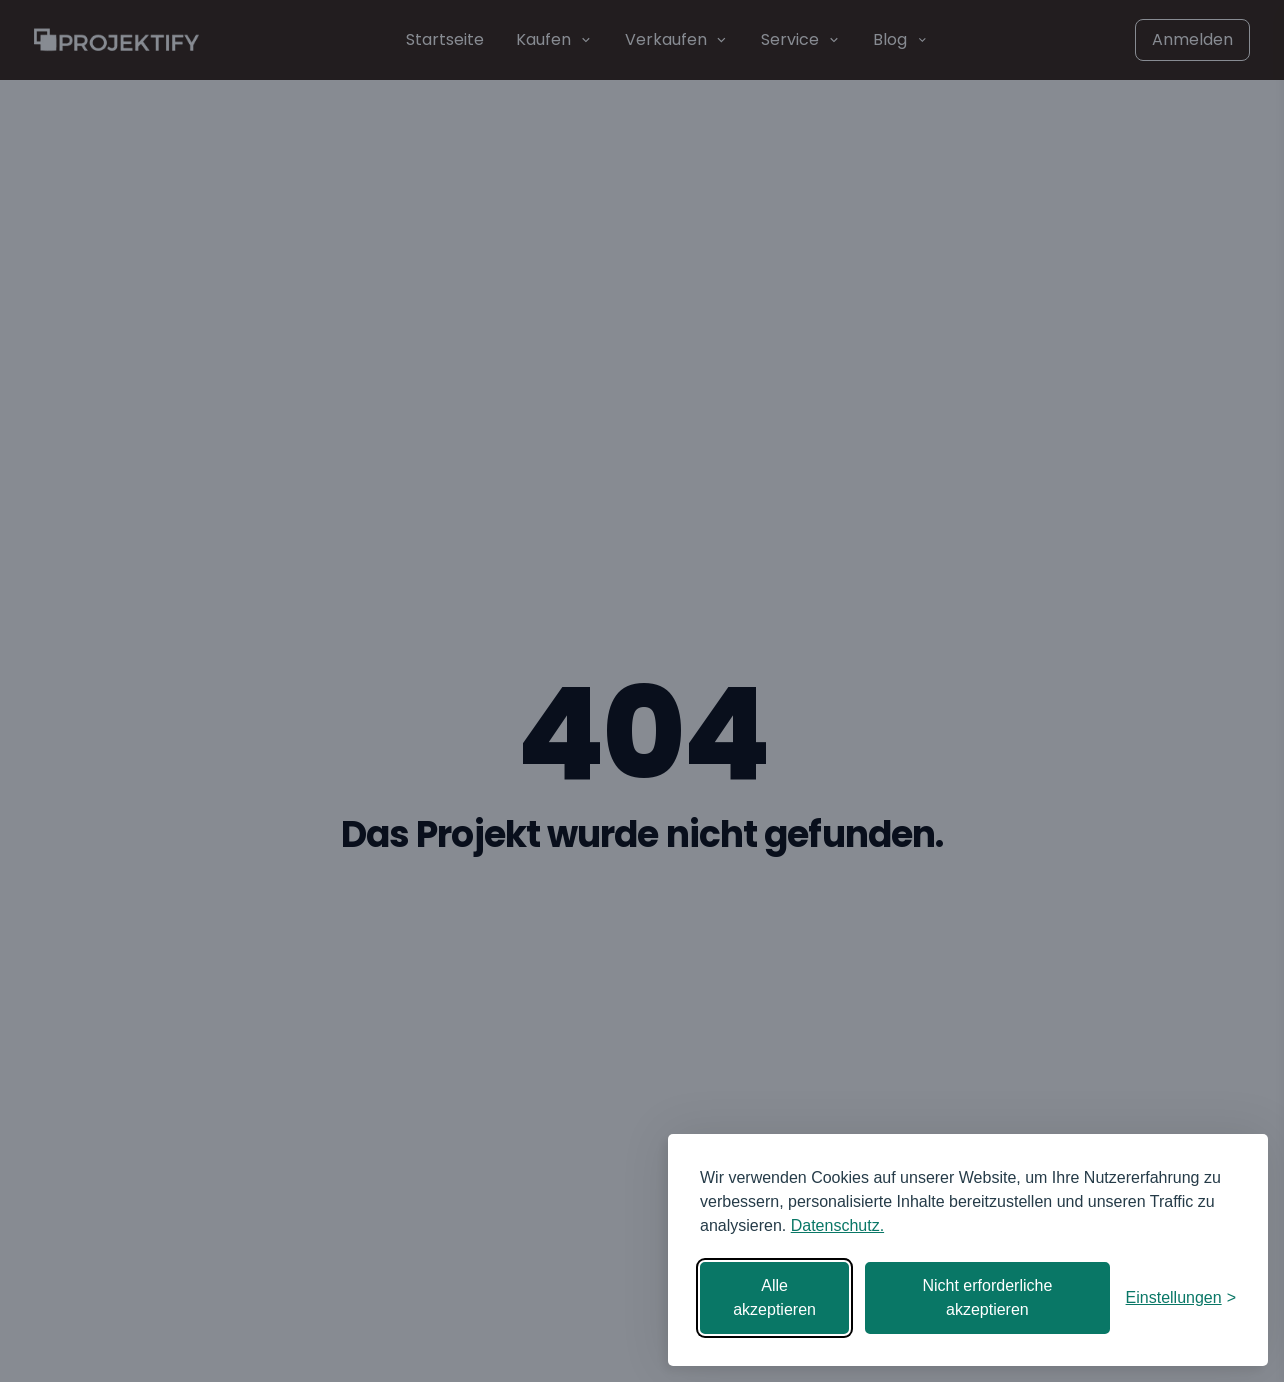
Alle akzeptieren (774, 1297)
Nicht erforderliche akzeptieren (987, 1297)
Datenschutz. (837, 1225)
